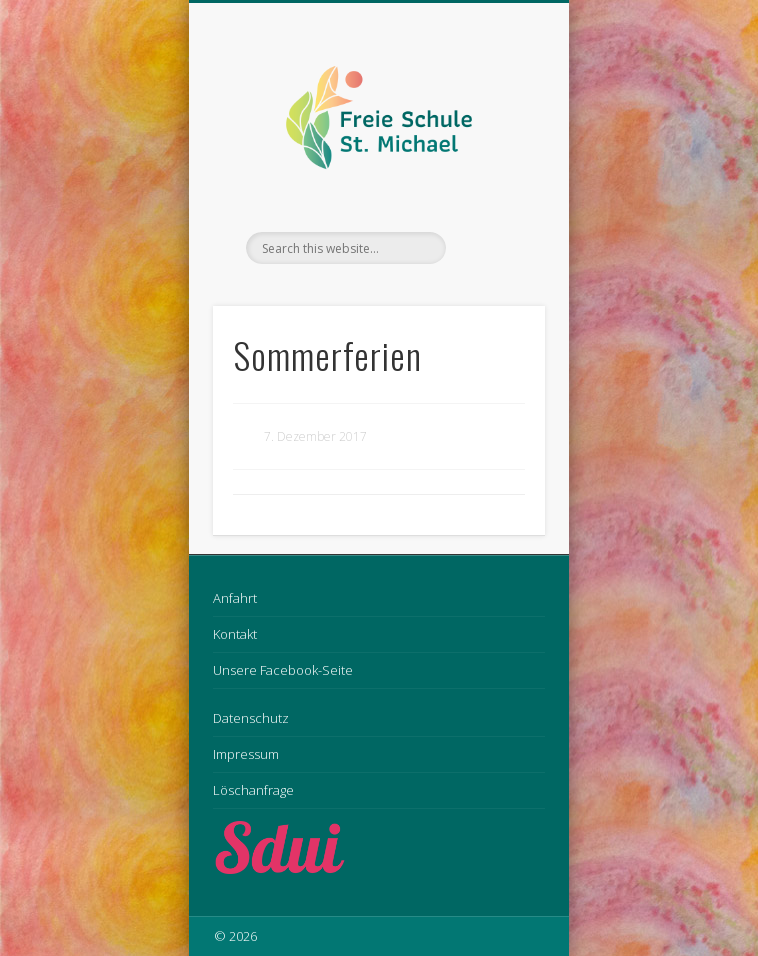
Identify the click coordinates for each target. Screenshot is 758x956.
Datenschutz (251, 718)
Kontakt (235, 634)
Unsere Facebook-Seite (283, 670)
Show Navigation (496, 179)
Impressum (246, 754)
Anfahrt (235, 598)
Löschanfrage (253, 790)
